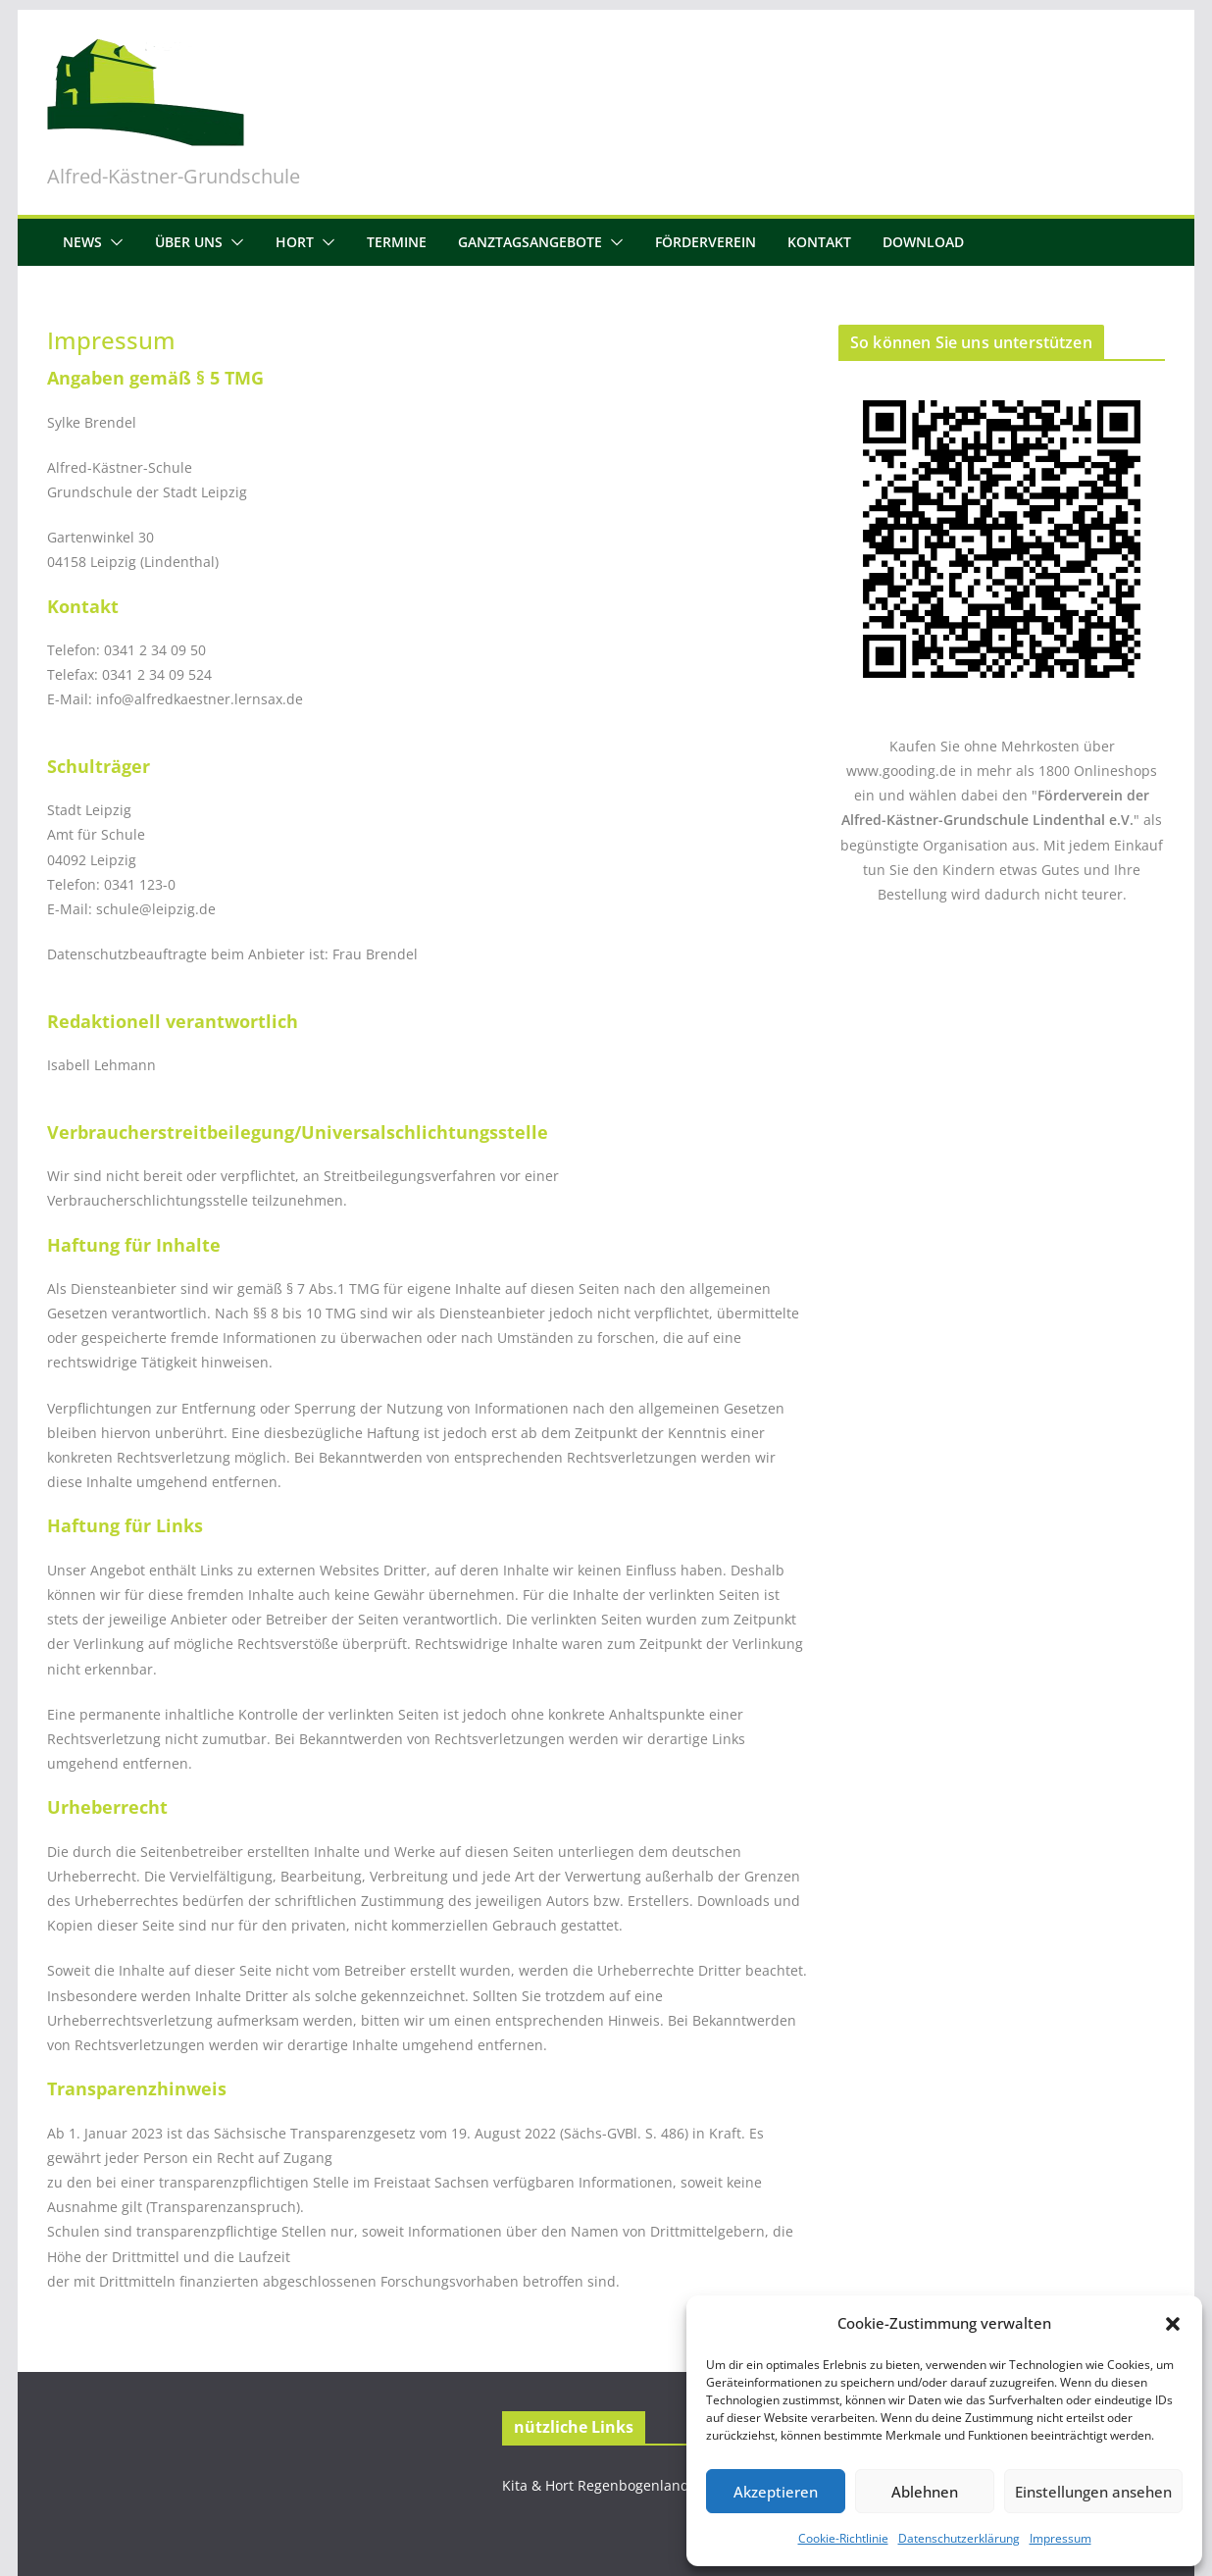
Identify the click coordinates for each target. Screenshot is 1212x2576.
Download (923, 241)
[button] (1173, 2324)
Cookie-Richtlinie (843, 2538)
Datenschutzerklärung (959, 2538)
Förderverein (705, 241)
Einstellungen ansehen (1093, 2491)
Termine (397, 241)
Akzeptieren (775, 2491)
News (82, 241)
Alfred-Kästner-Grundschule (173, 176)
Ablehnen (924, 2491)
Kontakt (819, 241)
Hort (295, 241)
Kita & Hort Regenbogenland (595, 2485)
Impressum (1060, 2538)
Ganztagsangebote (530, 241)
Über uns (189, 241)
